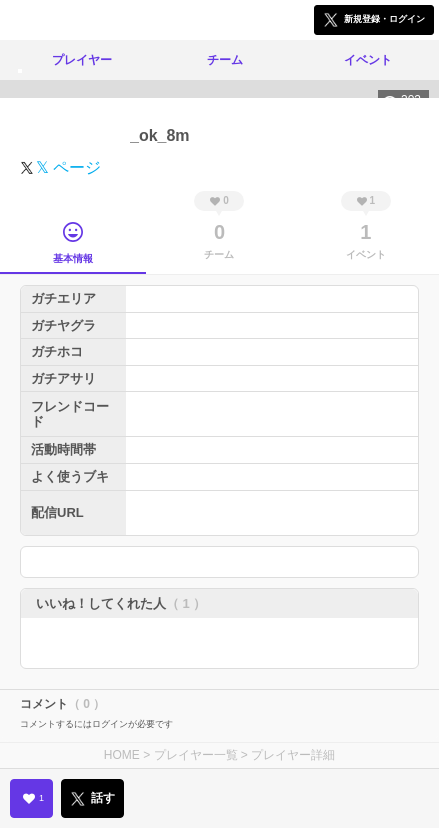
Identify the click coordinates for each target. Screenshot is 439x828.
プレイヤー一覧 (196, 755)
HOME (122, 755)
